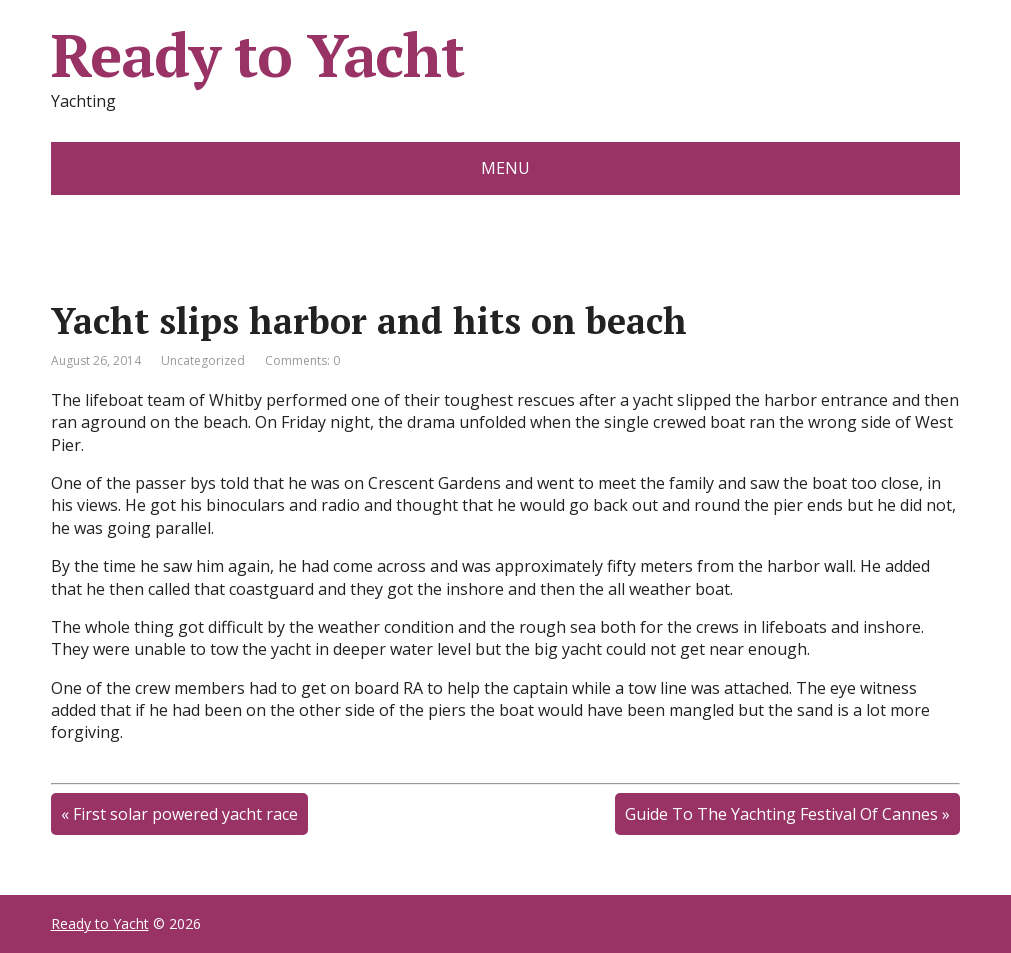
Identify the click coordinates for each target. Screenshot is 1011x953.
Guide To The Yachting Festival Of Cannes (781, 814)
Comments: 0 (302, 360)
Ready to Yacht (257, 55)
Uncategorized (203, 360)
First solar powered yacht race (185, 814)
